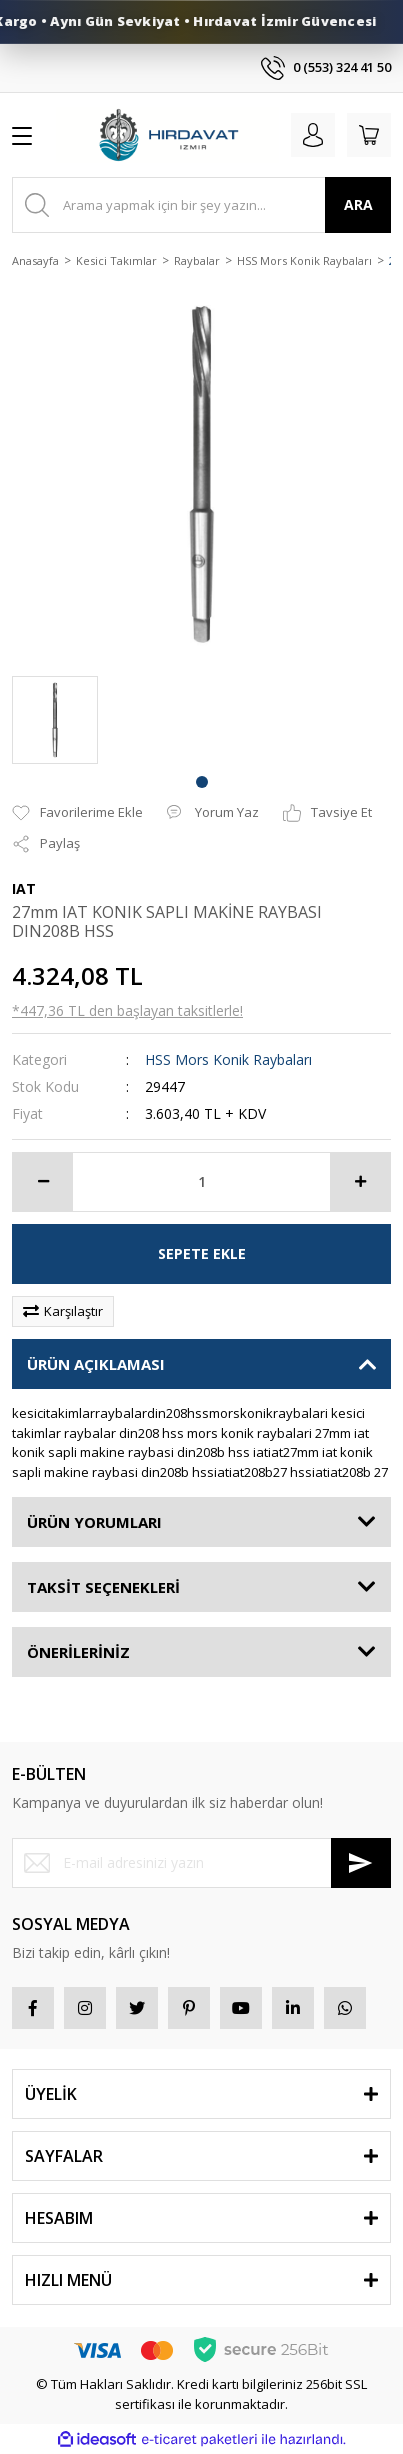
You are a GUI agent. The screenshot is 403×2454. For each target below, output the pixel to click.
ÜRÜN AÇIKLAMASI (96, 1364)
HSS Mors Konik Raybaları (228, 1059)
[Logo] (167, 135)
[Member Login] (313, 135)
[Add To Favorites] (77, 813)
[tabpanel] (55, 720)
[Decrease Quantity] (43, 1182)
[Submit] (361, 1863)
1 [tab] (202, 782)
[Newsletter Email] (201, 1863)
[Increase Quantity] (360, 1182)
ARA (358, 204)
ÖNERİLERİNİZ (78, 1652)
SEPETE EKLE (202, 1253)
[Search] (201, 205)
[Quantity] (201, 1182)
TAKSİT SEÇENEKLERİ (103, 1587)
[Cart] (369, 135)
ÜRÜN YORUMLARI (94, 1522)
